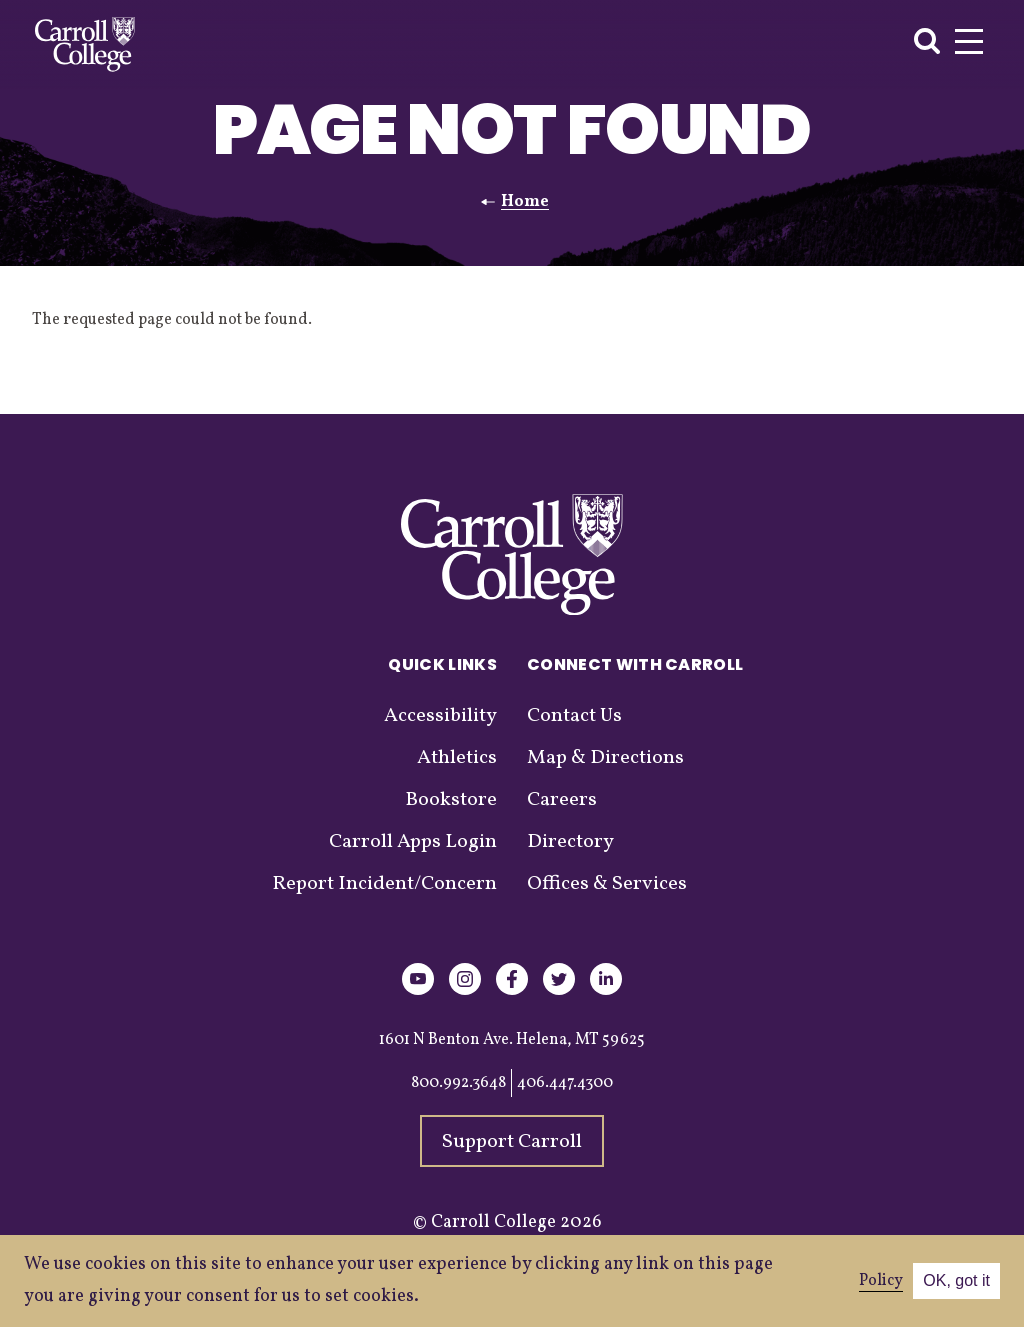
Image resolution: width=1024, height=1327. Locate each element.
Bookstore (451, 800)
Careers (562, 800)
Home (525, 202)
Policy (881, 1281)
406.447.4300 (565, 1083)
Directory (570, 842)
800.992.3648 (458, 1083)
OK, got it (956, 1280)
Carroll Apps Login (413, 842)
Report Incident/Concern (384, 884)
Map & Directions (605, 758)
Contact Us (574, 716)
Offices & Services (607, 884)
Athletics (457, 758)
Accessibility (440, 716)
